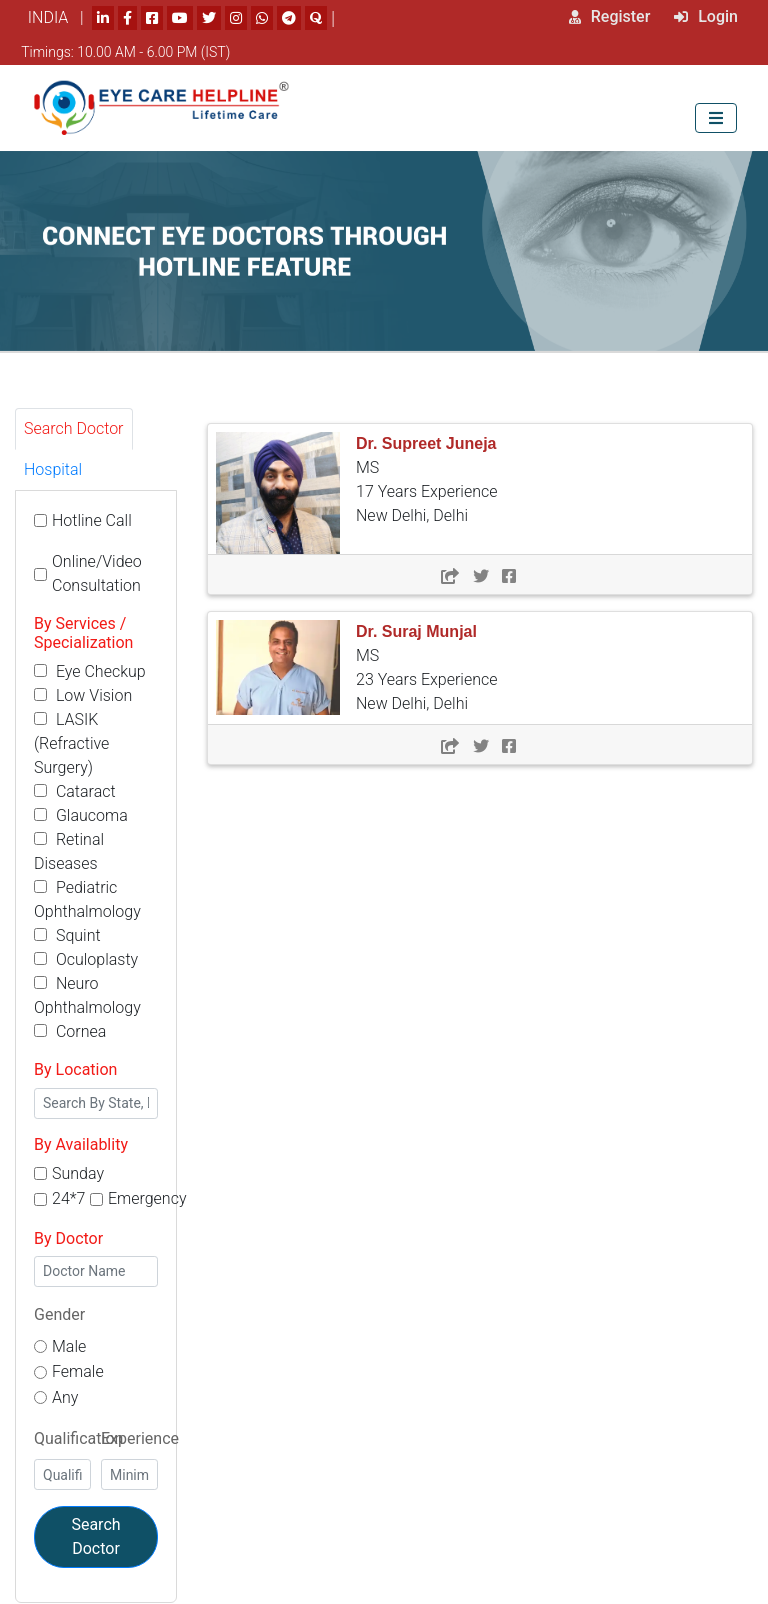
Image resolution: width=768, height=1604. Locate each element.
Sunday (78, 1173)
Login (706, 16)
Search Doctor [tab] (74, 428)
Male (69, 1346)
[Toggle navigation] (716, 117)
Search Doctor (95, 1536)
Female (78, 1371)
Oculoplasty (86, 959)
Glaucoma (81, 815)
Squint (67, 935)
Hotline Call (92, 520)
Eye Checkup (90, 671)
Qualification (78, 1438)
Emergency (147, 1198)
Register (610, 16)
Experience (140, 1438)
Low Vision (83, 695)
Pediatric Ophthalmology (87, 899)
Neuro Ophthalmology (87, 995)
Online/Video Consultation (97, 573)
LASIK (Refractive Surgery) (71, 743)
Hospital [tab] (53, 469)
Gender (59, 1314)
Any (65, 1397)
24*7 (68, 1198)
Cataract (75, 791)
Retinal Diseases (69, 851)
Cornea (70, 1031)
